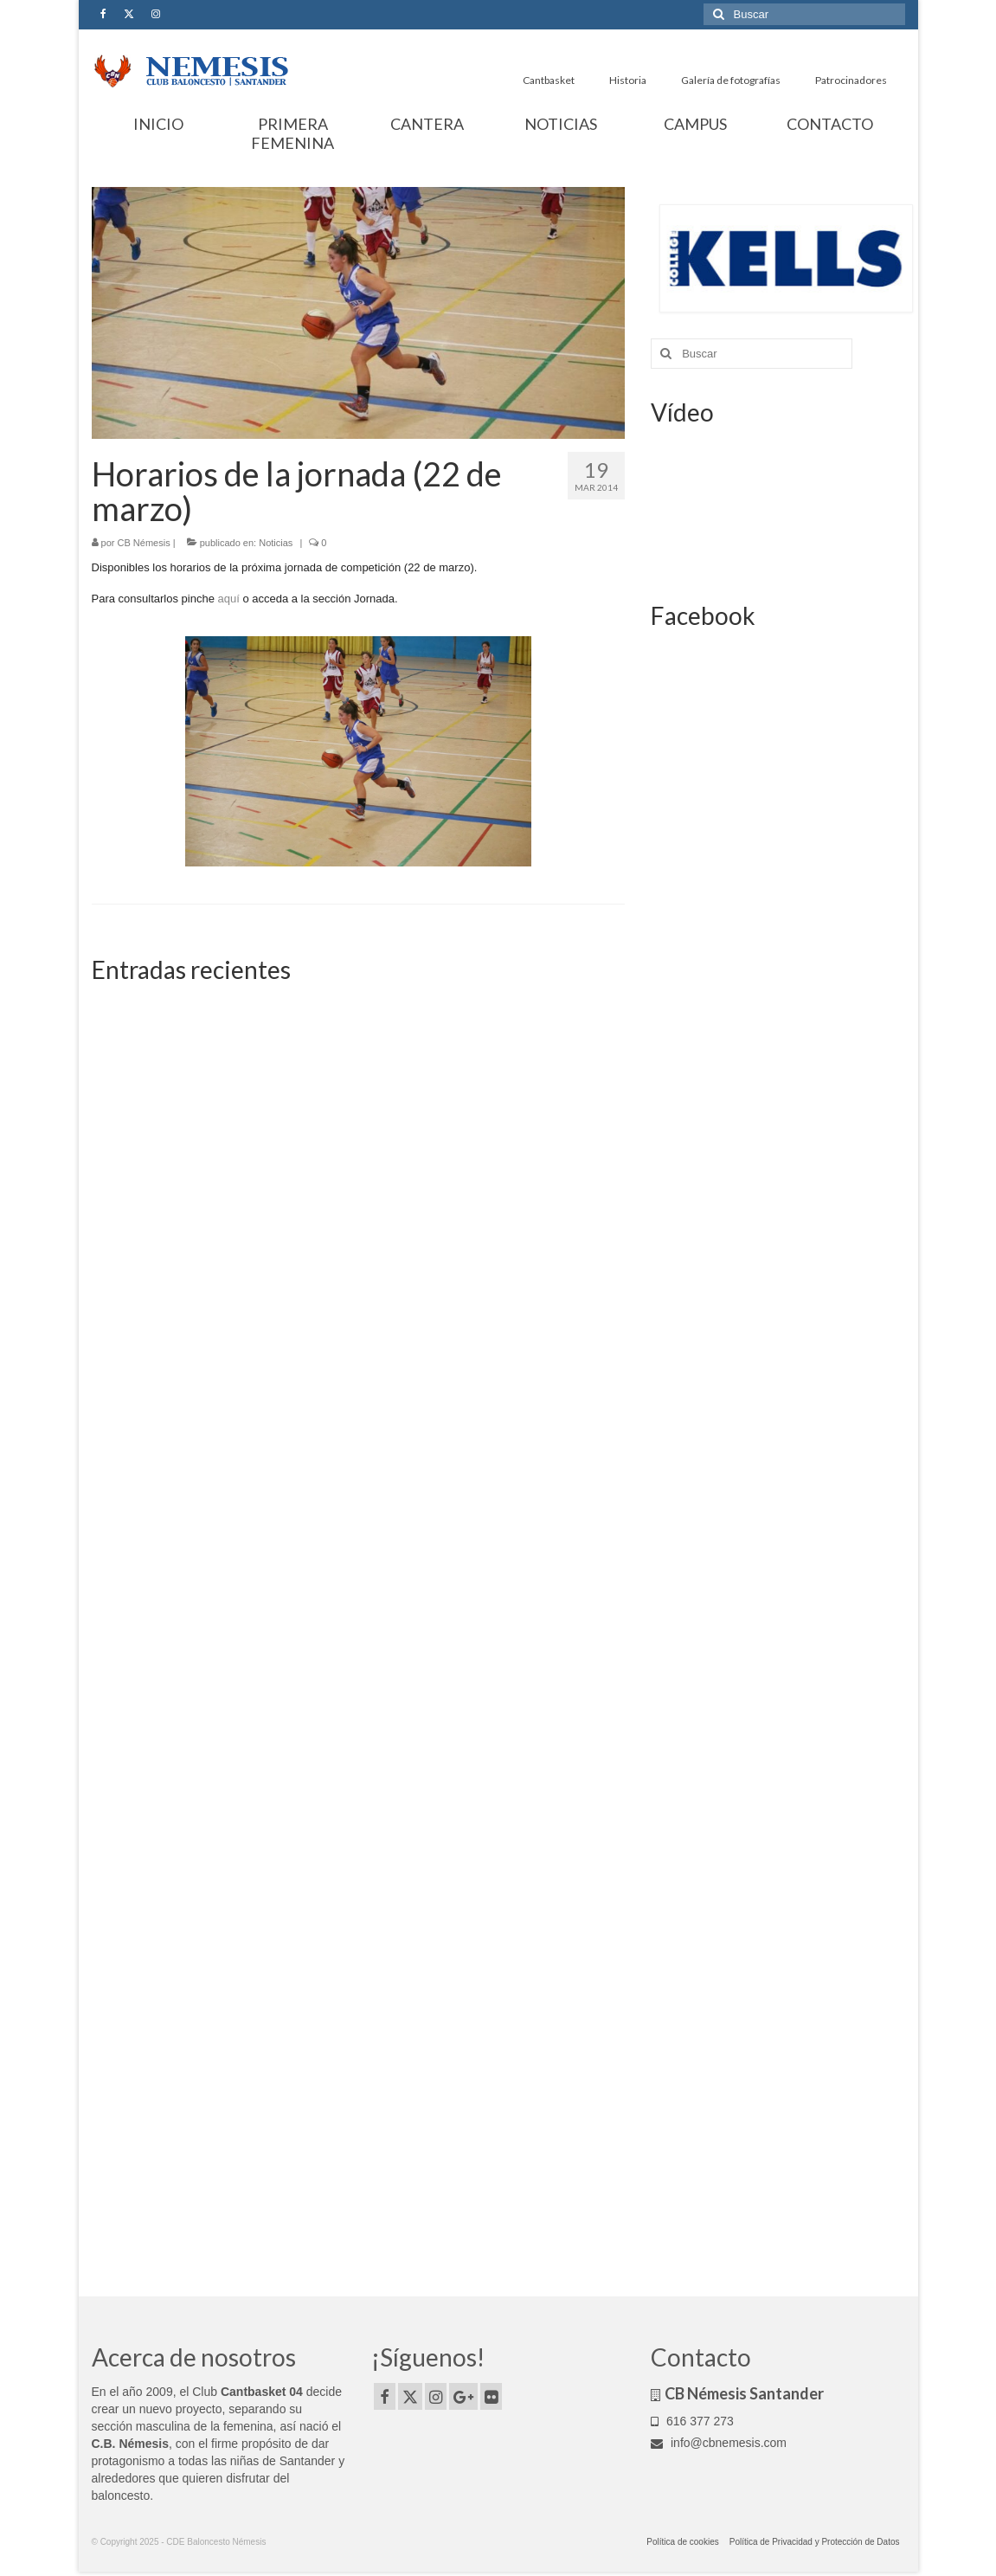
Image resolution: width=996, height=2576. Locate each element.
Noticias (275, 543)
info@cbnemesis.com (719, 2443)
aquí (229, 598)
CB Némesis (144, 543)
